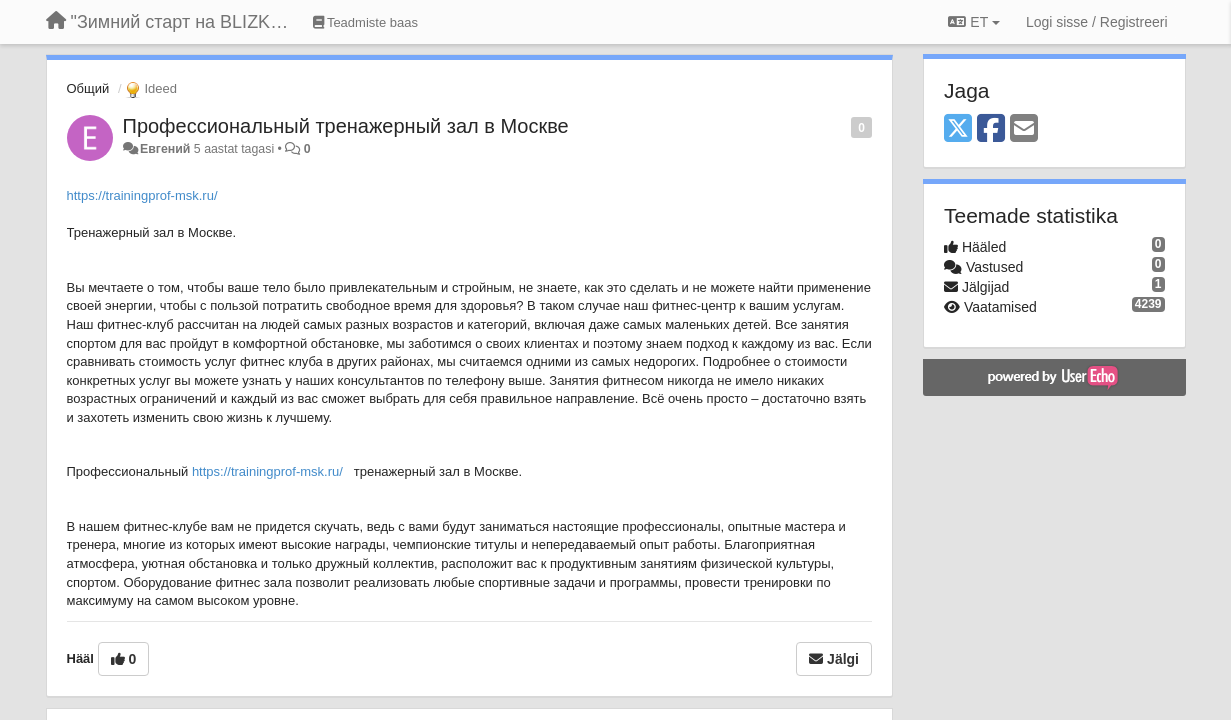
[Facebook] (991, 129)
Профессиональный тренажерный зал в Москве (346, 126)
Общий (88, 88)
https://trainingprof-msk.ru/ (142, 195)
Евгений (165, 149)
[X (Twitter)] (958, 129)
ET (973, 22)
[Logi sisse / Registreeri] (1097, 22)
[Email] (1024, 129)
